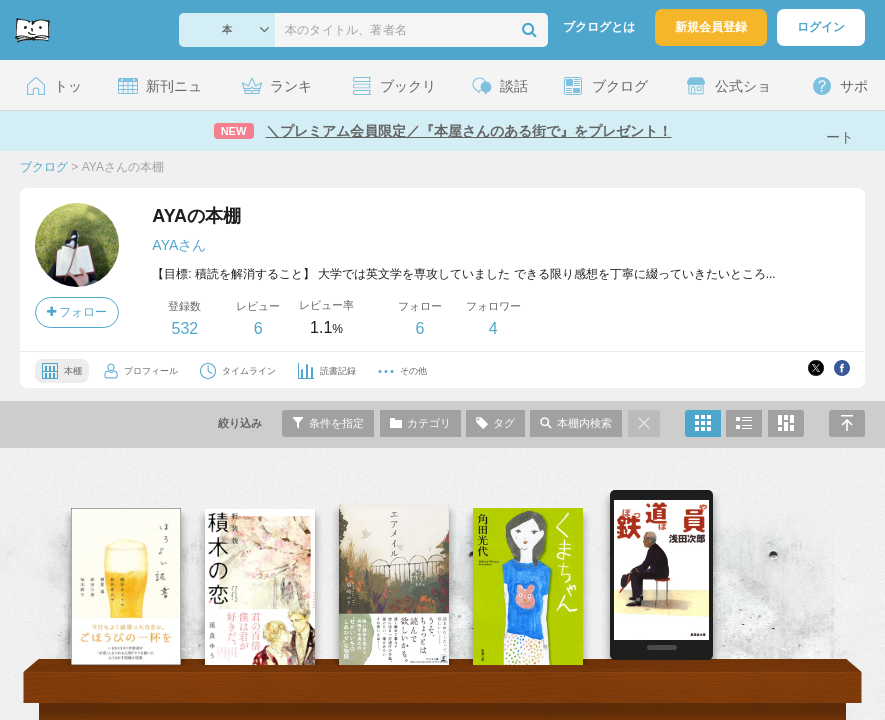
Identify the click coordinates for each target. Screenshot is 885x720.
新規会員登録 (711, 27)
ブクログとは (599, 27)
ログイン (821, 27)
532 (184, 328)
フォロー (77, 312)
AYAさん (179, 245)
